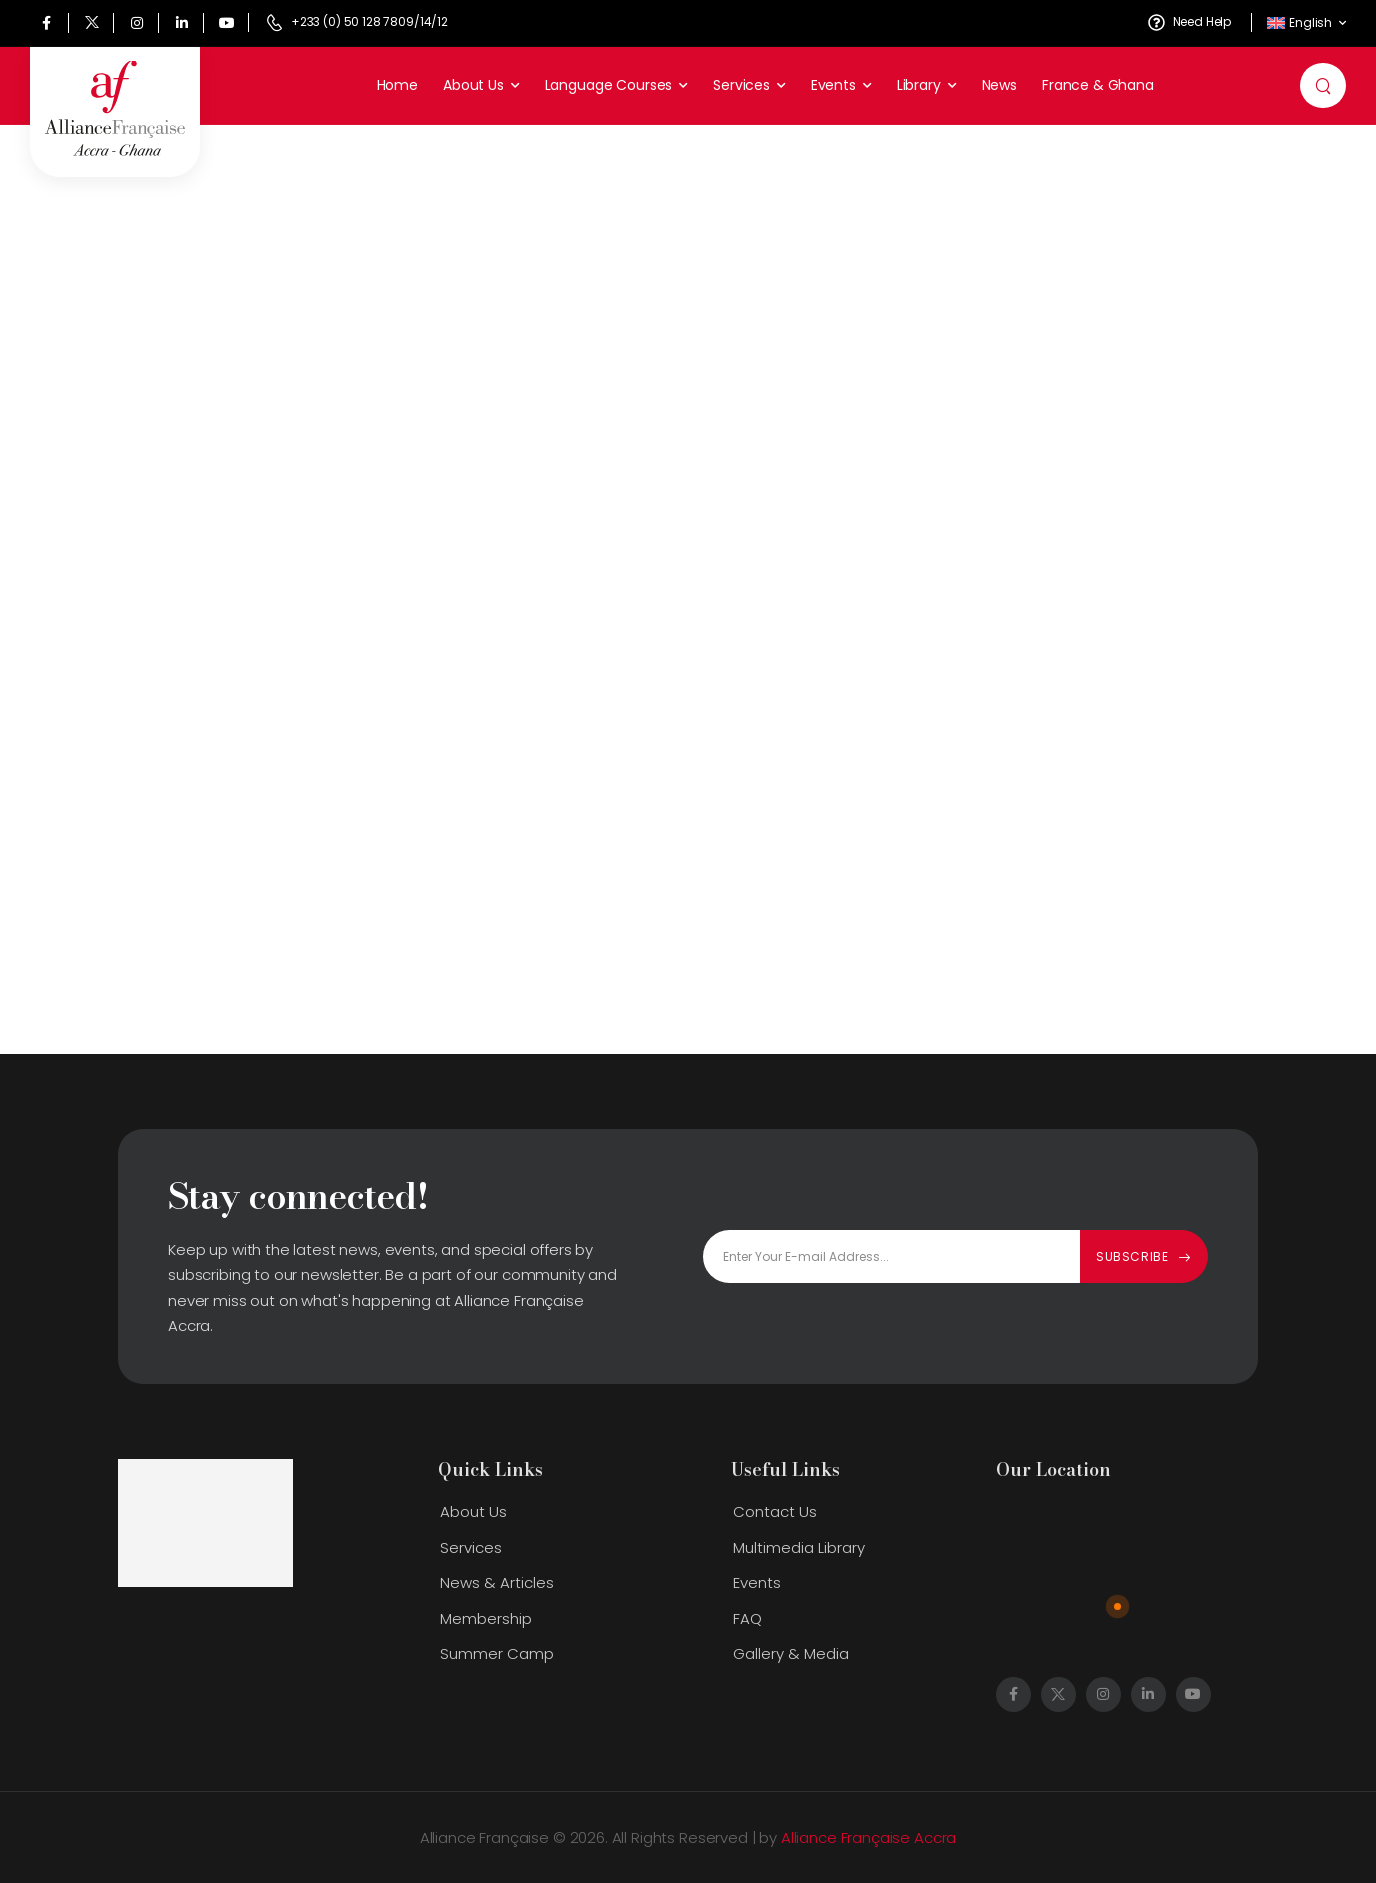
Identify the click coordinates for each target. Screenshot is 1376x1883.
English (1299, 22)
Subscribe (1132, 1256)
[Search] (1325, 86)
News (999, 85)
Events (833, 85)
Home (397, 85)
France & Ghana (1098, 85)
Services (741, 85)
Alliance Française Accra (868, 1837)
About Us (473, 85)
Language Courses (609, 85)
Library (919, 85)
